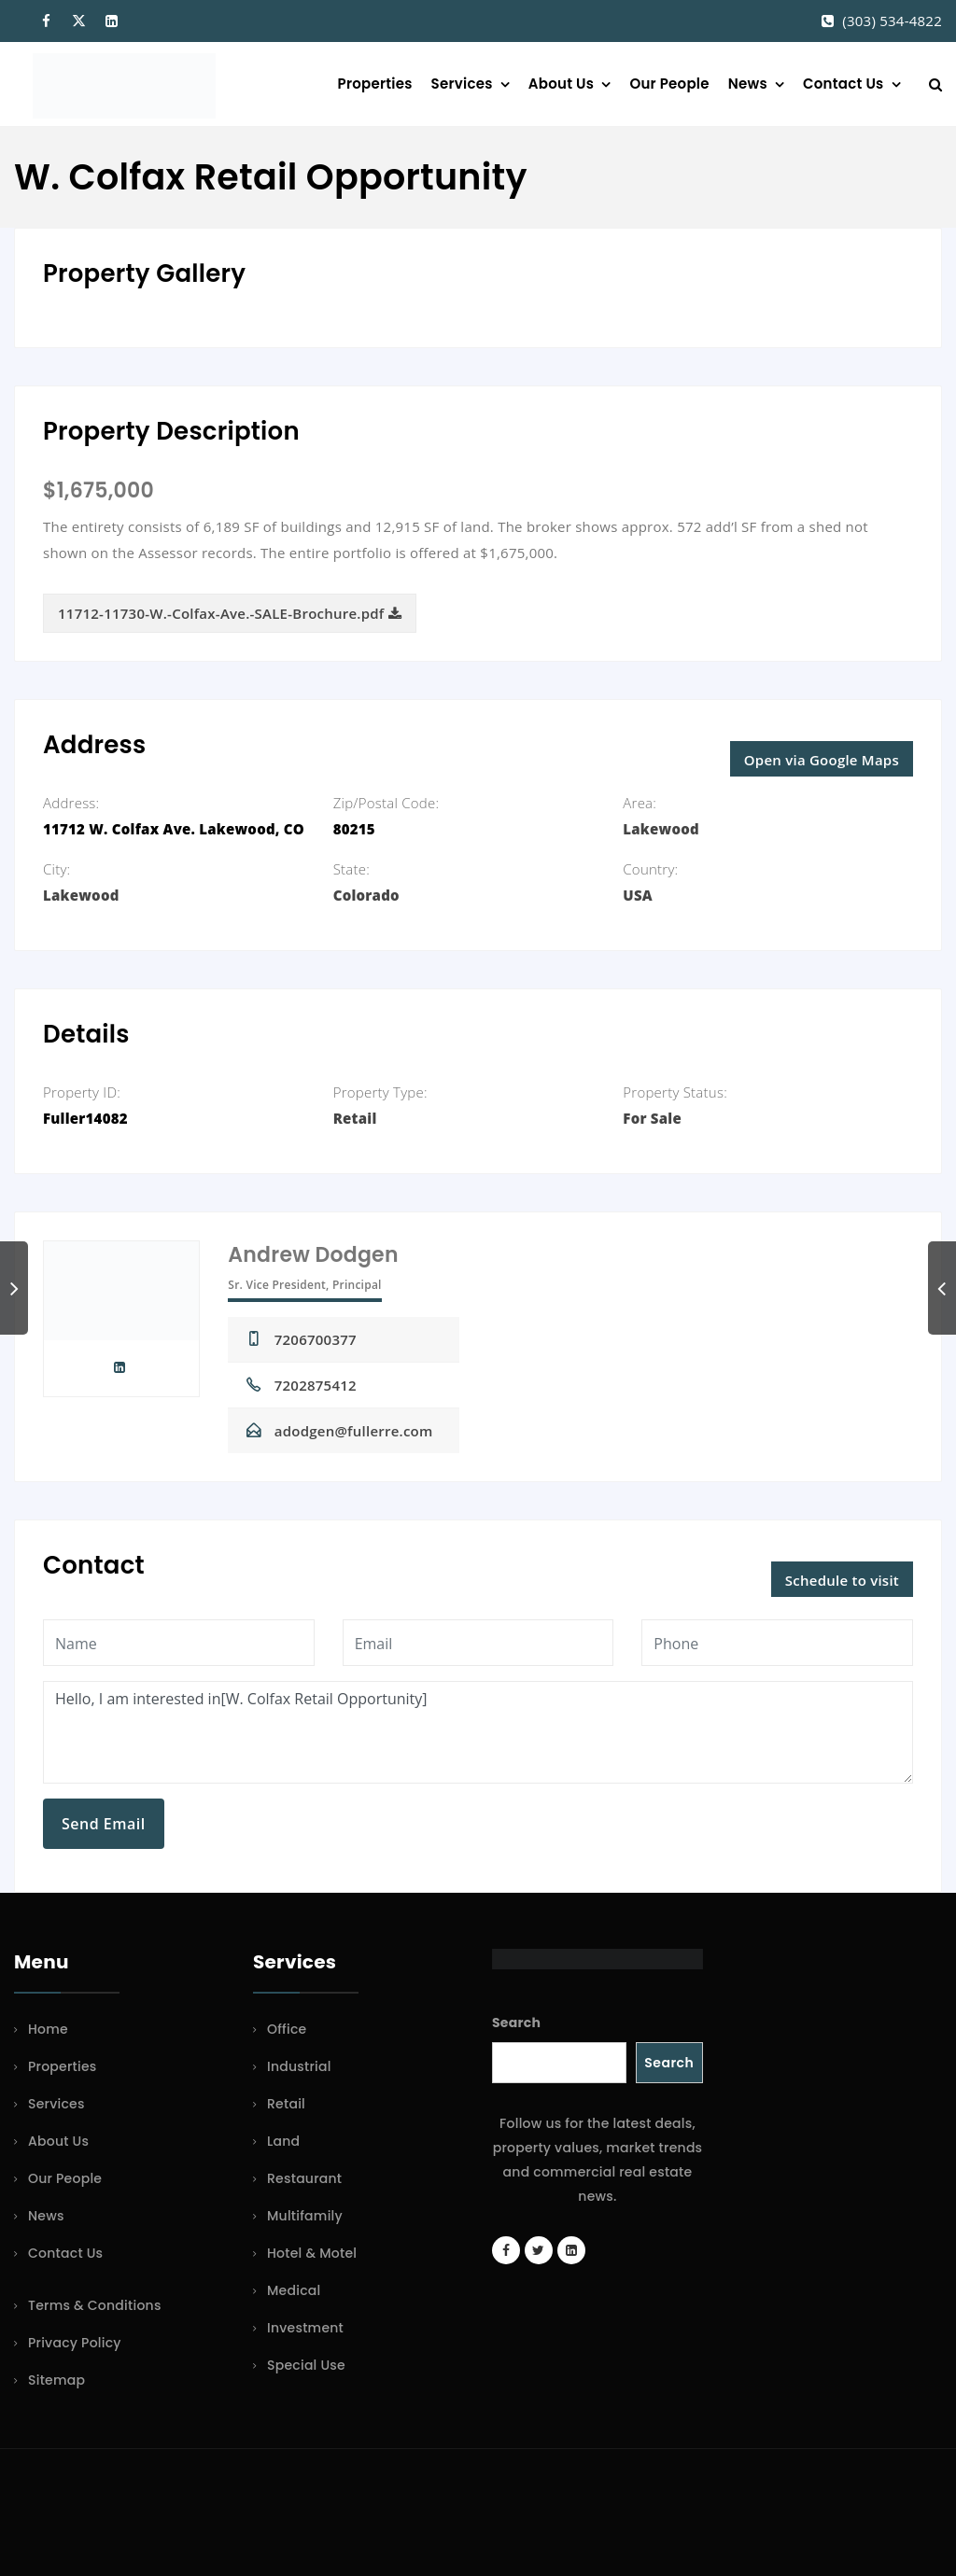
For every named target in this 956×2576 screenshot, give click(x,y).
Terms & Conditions (95, 2305)
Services (462, 83)
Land (283, 2141)
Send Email (104, 1823)
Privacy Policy (74, 2342)
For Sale (652, 1118)
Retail (355, 1118)
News (747, 83)
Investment (305, 2327)
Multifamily (305, 2215)
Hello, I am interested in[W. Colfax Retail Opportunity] (478, 1732)
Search (516, 2022)
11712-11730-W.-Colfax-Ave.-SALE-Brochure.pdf (229, 613)
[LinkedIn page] (571, 2250)
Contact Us (843, 83)
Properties (375, 83)
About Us (561, 83)
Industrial (299, 2066)
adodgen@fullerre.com (353, 1430)
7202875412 (315, 1385)
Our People (669, 83)
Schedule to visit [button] (842, 1580)
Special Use (306, 2365)
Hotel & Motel (312, 2253)
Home (48, 2029)
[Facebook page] (506, 2250)
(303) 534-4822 (892, 20)
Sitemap (56, 2380)
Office (286, 2029)
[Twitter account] (539, 2250)
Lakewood (661, 828)
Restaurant (304, 2178)
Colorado (366, 895)
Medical (293, 2290)
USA (638, 895)
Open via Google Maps (821, 759)
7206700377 (315, 1339)
